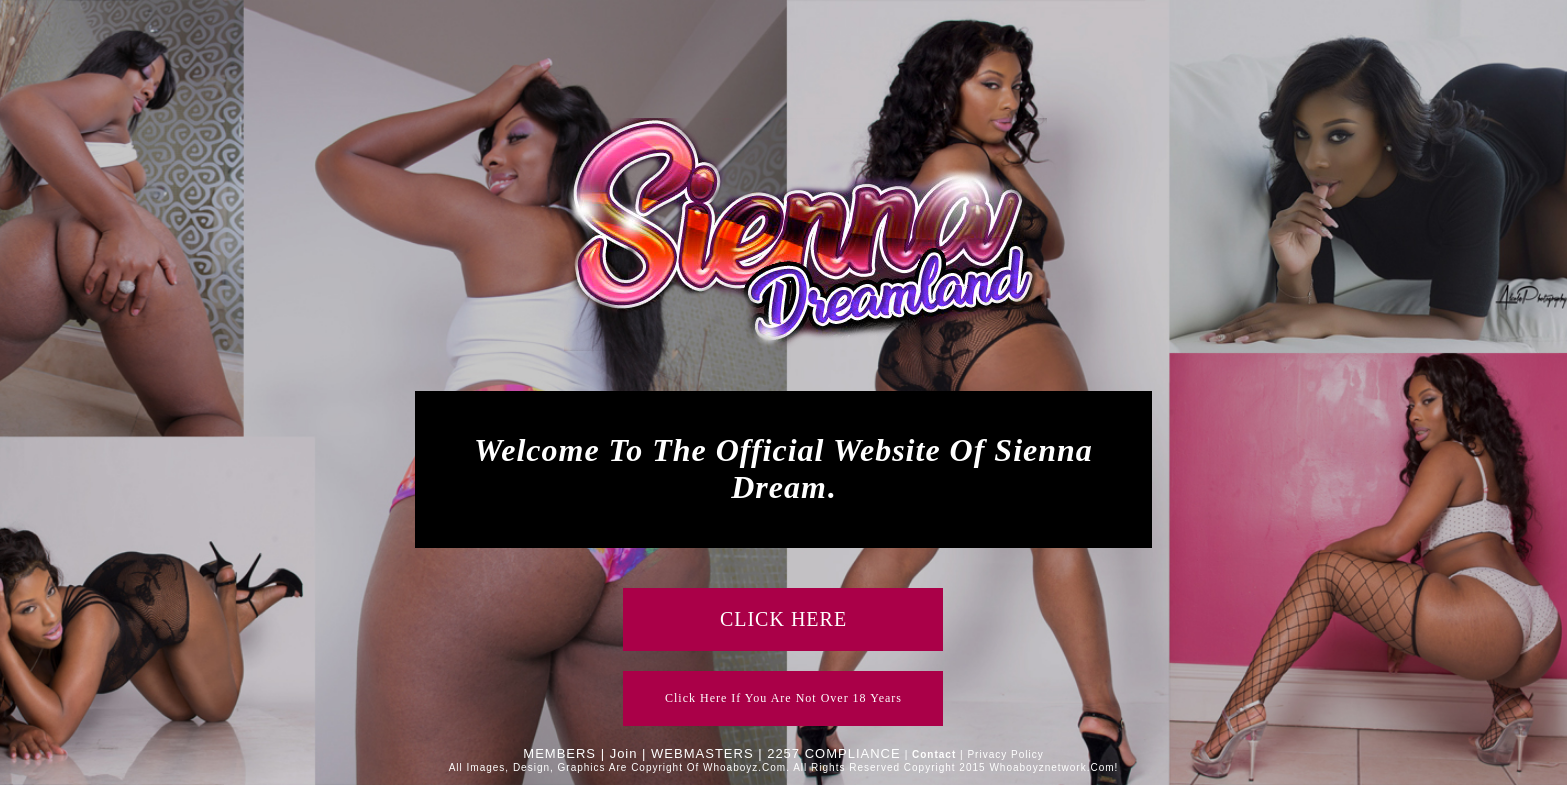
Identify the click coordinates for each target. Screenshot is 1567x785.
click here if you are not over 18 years (783, 698)
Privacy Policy (1005, 754)
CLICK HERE (783, 619)
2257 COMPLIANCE (834, 753)
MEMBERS (559, 753)
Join (624, 753)
